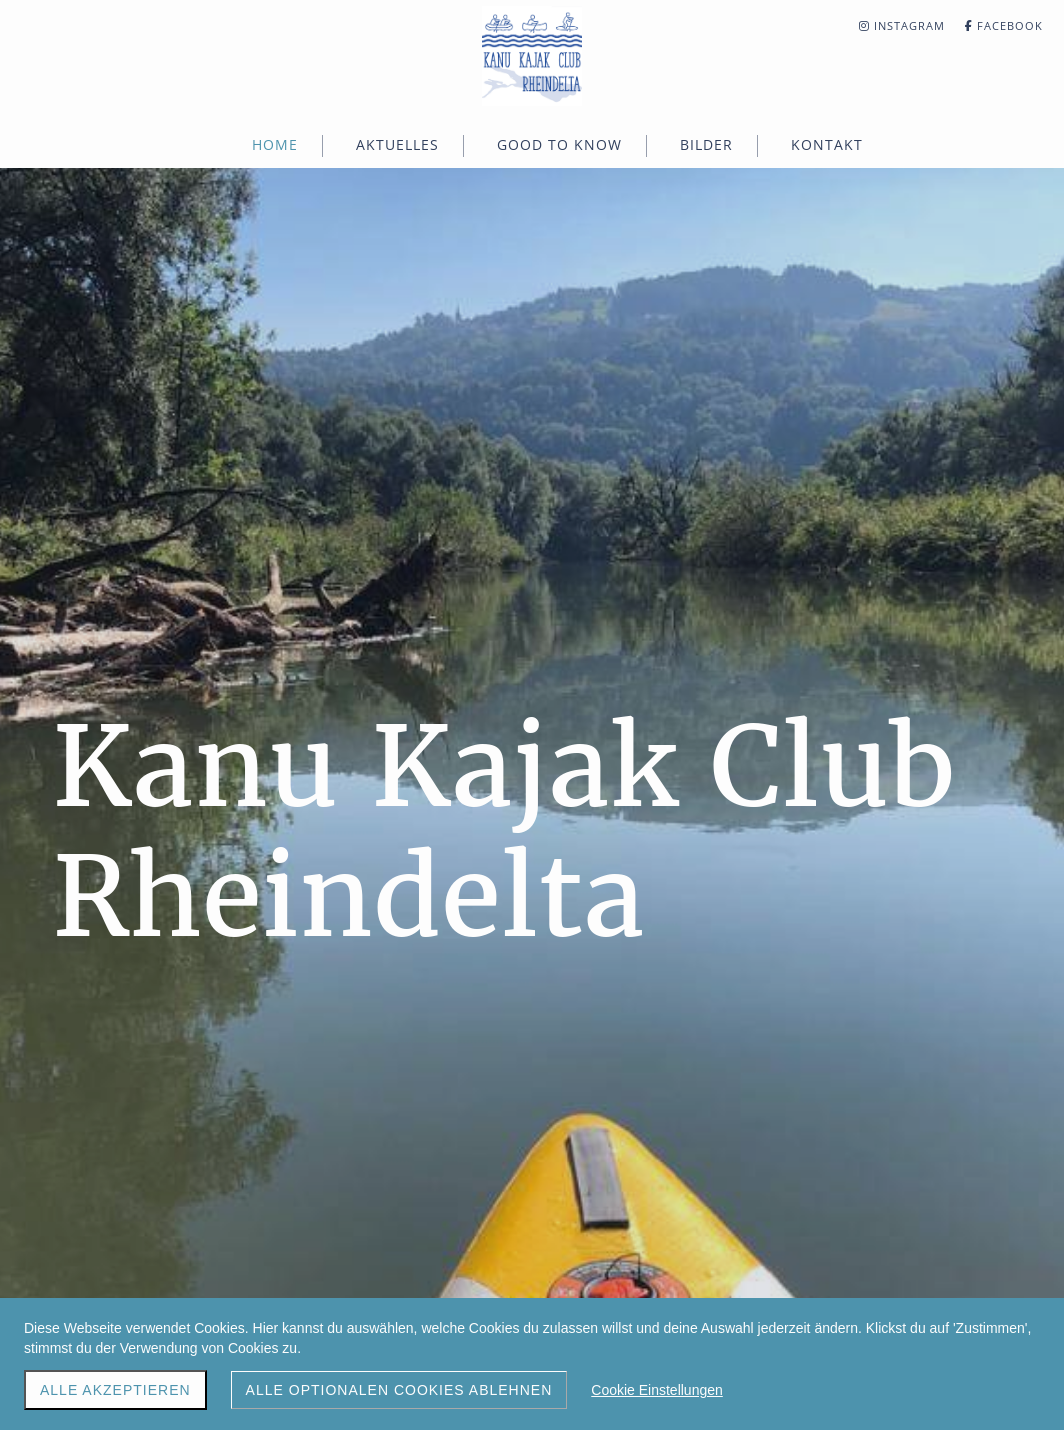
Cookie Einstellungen (657, 1390)
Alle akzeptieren (115, 1390)
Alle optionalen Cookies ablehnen (399, 1390)
